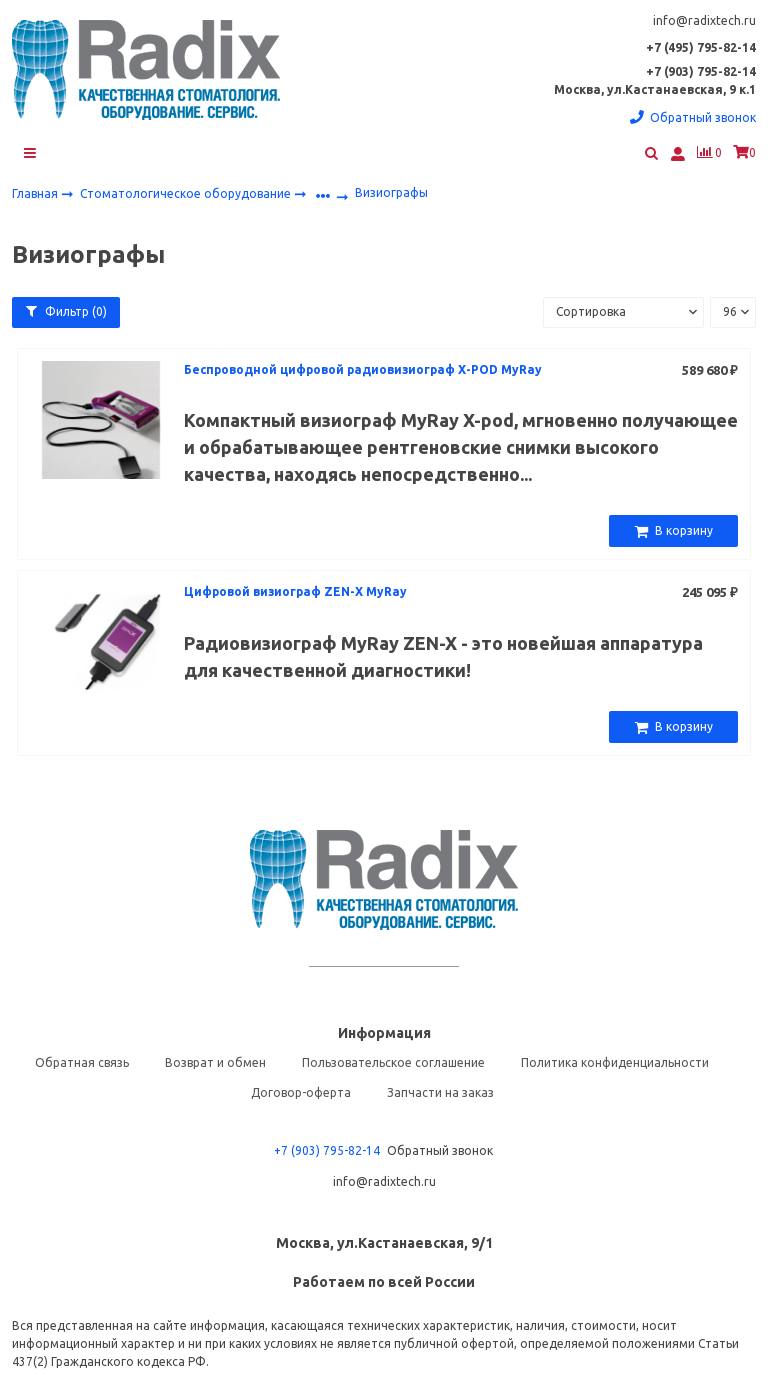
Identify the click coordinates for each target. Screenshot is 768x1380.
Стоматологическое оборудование (187, 194)
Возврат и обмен (215, 1064)
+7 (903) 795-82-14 (327, 1152)
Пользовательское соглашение (393, 1064)
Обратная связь (82, 1064)
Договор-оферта (301, 1094)
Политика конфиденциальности (615, 1064)
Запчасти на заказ (440, 1094)
